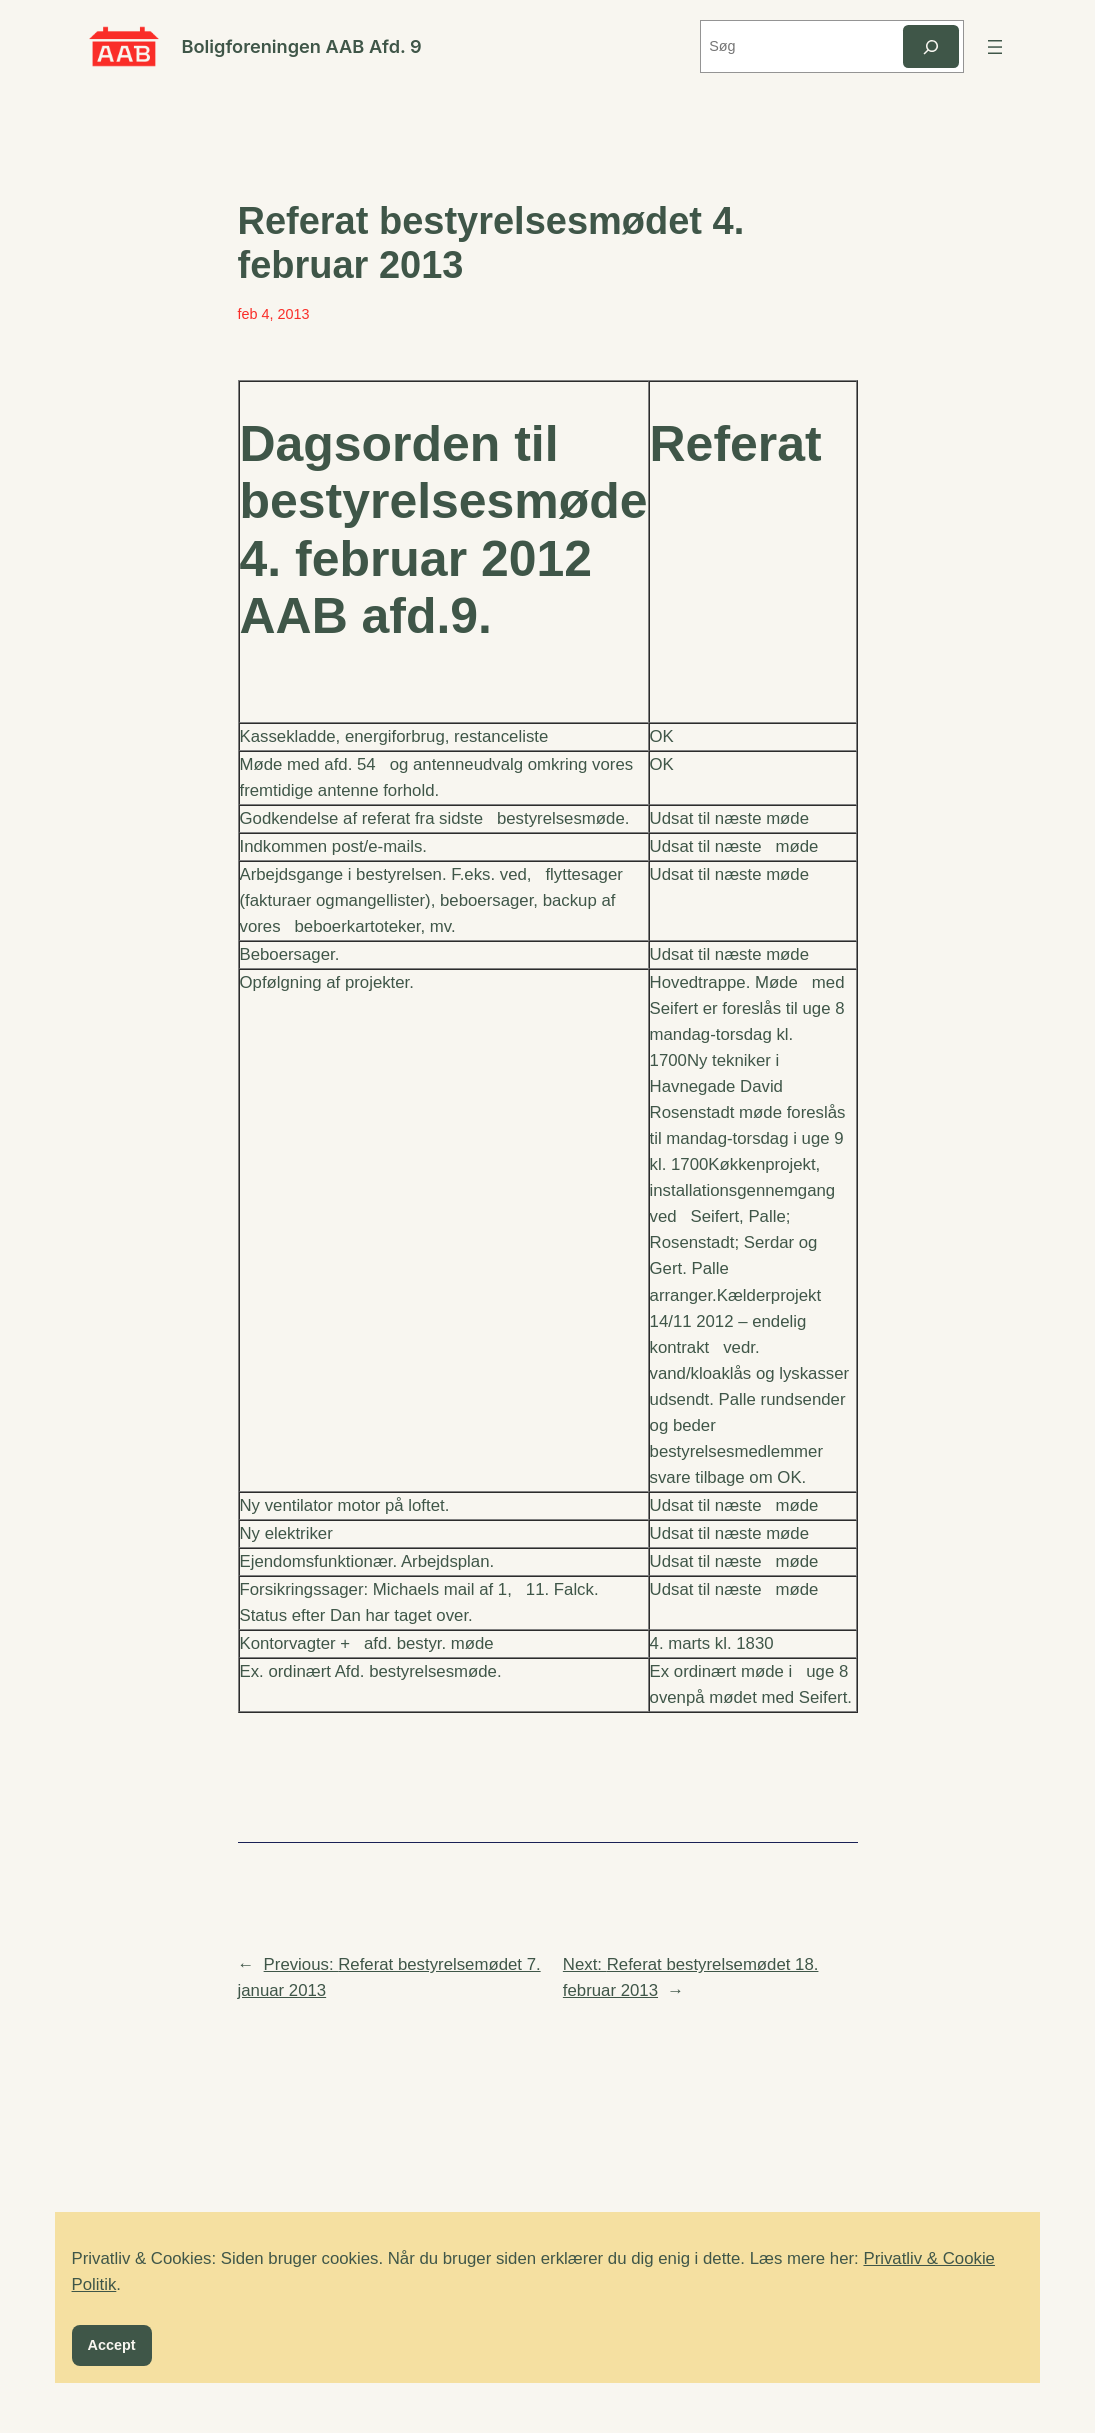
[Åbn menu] (995, 47)
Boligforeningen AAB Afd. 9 (301, 46)
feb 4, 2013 (274, 314)
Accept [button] (112, 2345)
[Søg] (931, 46)
